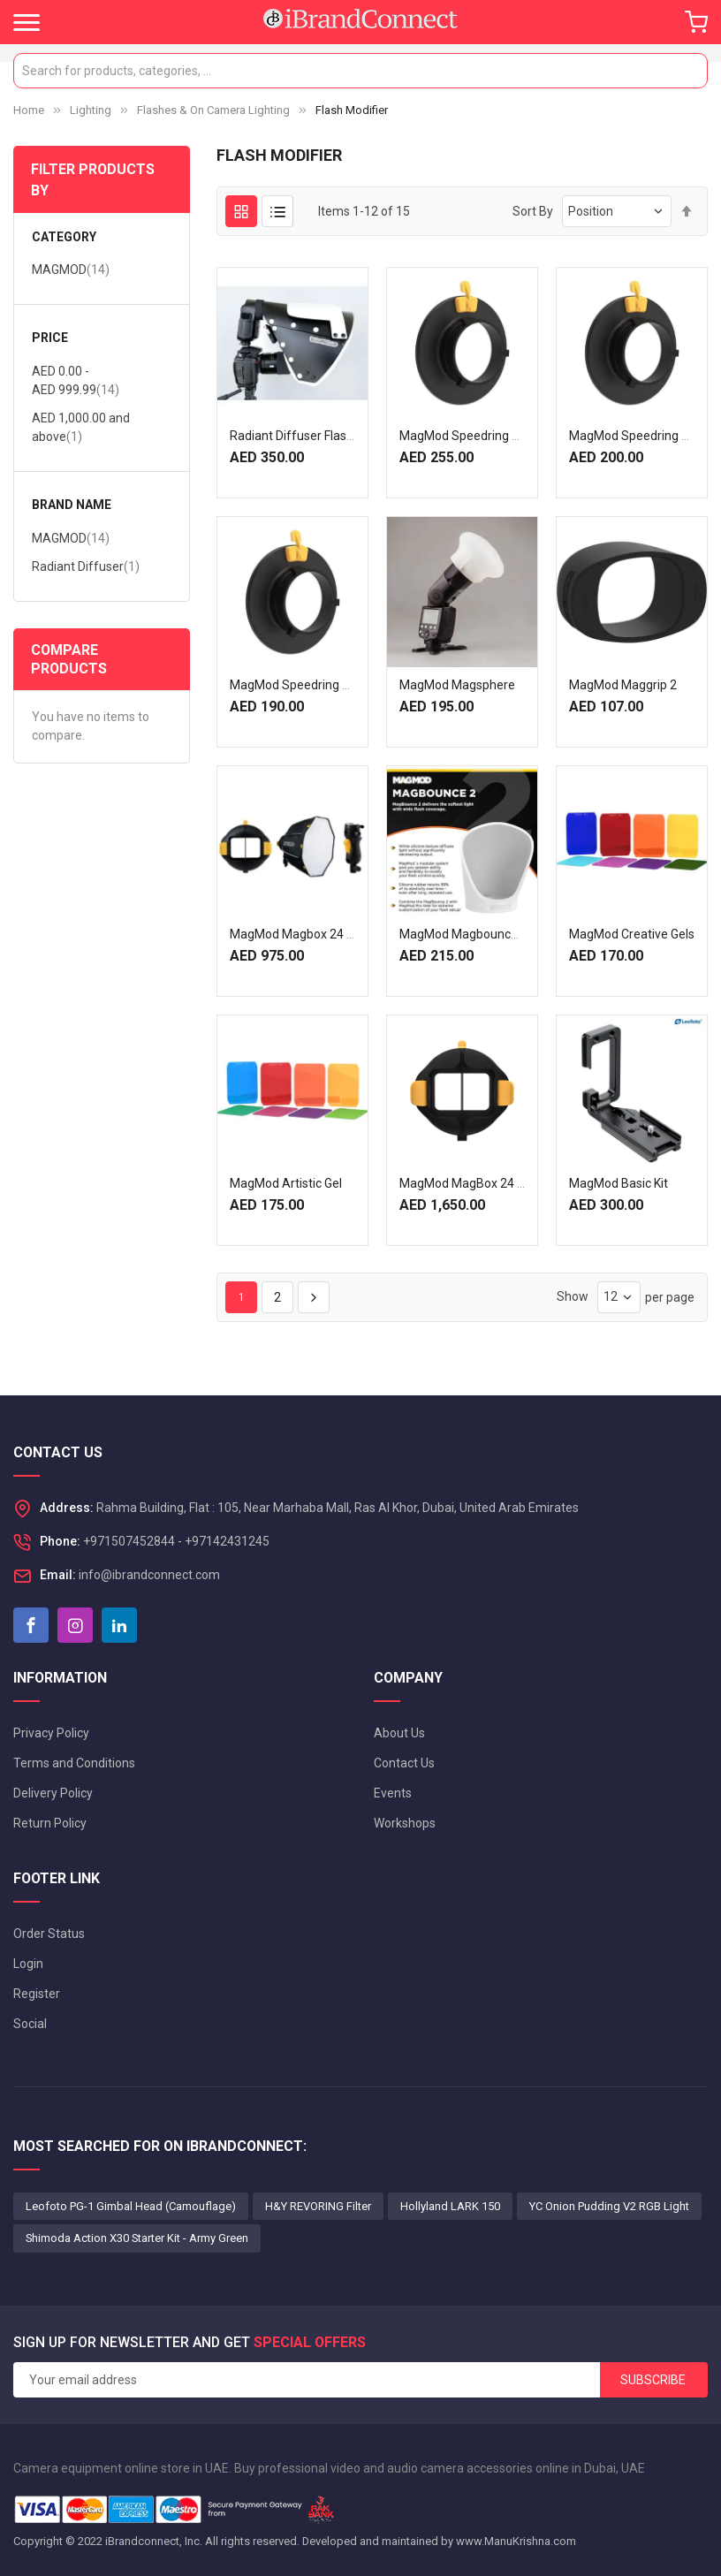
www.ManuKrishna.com (516, 2541)
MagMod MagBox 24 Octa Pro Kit (490, 1183)
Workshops (405, 1823)
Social (30, 2024)
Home (28, 110)
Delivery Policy (53, 1793)
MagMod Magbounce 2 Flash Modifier (503, 934)
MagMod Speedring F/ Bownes (315, 685)
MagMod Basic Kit (618, 1183)
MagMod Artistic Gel (286, 1183)
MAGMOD (71, 269)
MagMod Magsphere (457, 685)
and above (81, 427)
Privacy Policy (51, 1733)
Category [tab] (64, 237)
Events (393, 1793)
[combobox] (360, 70)
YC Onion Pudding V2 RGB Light (609, 2206)
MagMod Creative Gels (631, 934)
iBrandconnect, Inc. (153, 2541)
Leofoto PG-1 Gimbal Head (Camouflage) (131, 2206)
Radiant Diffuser (86, 566)
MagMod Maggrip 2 (623, 685)
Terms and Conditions (74, 1763)
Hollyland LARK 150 (450, 2206)
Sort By (532, 211)
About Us (399, 1733)
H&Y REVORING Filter (318, 2206)
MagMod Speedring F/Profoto (482, 436)
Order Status (49, 1933)
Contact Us (404, 1763)
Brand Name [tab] (71, 505)
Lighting (90, 110)
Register (36, 1994)
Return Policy (50, 1823)
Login (28, 1964)
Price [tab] (50, 338)
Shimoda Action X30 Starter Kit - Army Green (137, 2238)
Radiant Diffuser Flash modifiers (319, 436)
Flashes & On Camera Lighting (213, 110)
